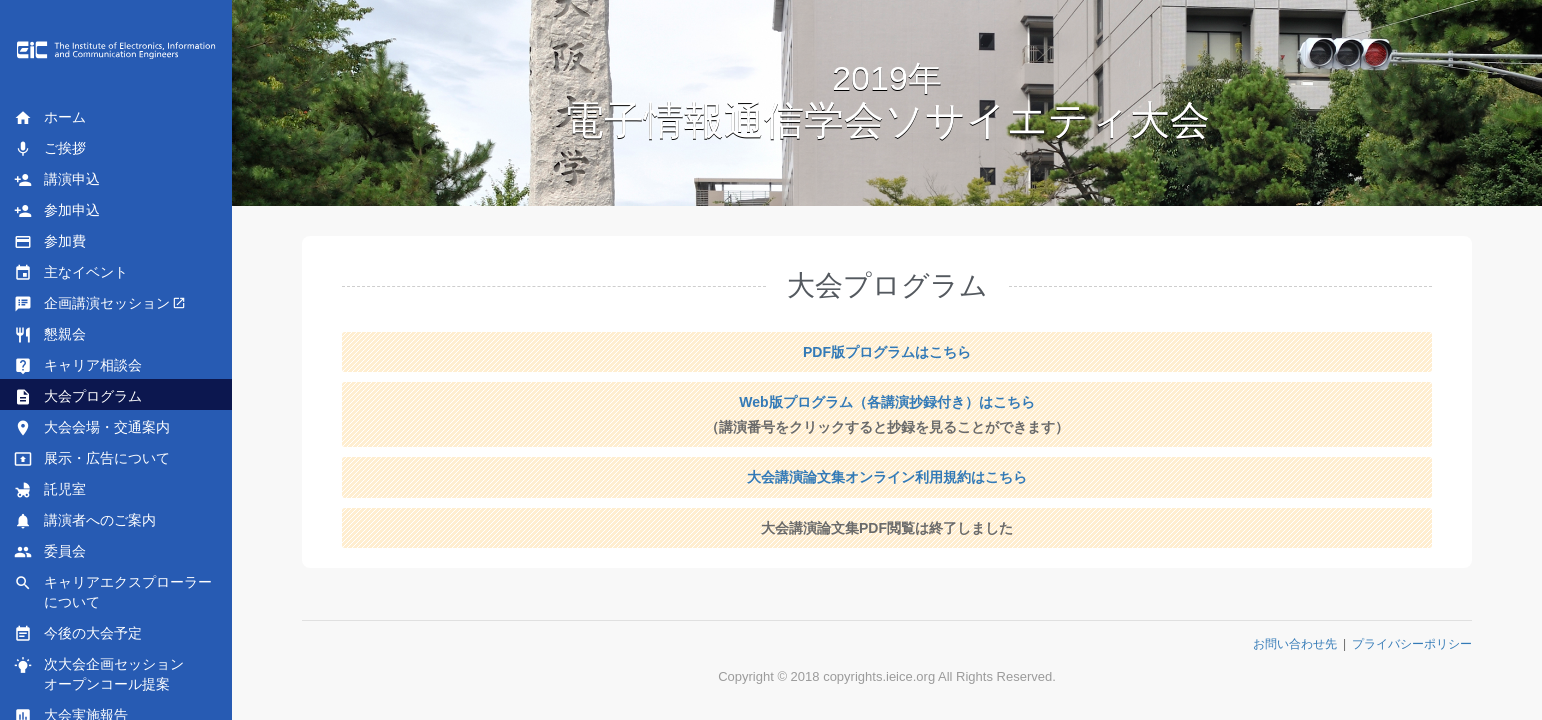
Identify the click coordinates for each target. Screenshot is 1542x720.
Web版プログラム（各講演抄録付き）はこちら (886, 402)
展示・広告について (92, 459)
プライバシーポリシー (1412, 644)
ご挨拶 (50, 149)
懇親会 (50, 335)
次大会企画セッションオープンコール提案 (99, 674)
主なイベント (71, 273)
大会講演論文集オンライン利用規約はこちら (887, 477)
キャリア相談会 (78, 366)
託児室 (50, 490)
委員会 (50, 552)
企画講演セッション (92, 304)
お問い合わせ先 (1295, 644)
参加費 (50, 242)
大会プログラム (78, 397)
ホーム (50, 118)
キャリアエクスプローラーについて (113, 592)
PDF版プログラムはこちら (887, 352)
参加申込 (57, 211)
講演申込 (57, 180)
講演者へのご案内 (85, 521)
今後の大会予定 (78, 634)
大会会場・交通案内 (92, 428)
